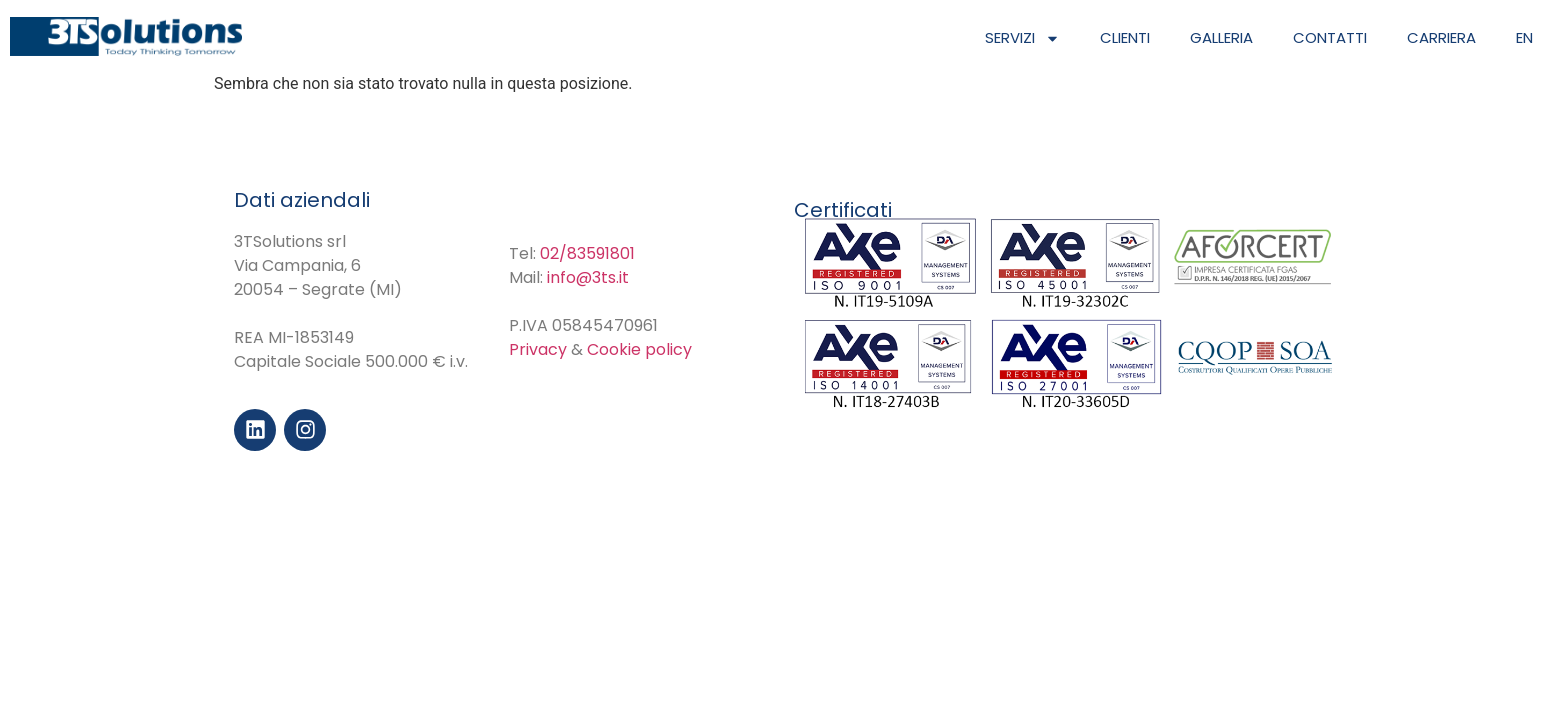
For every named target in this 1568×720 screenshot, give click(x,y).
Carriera (1441, 37)
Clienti (1125, 37)
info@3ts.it (588, 277)
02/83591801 (587, 253)
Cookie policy (639, 349)
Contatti (1330, 37)
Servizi (1022, 38)
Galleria (1221, 37)
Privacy (538, 349)
